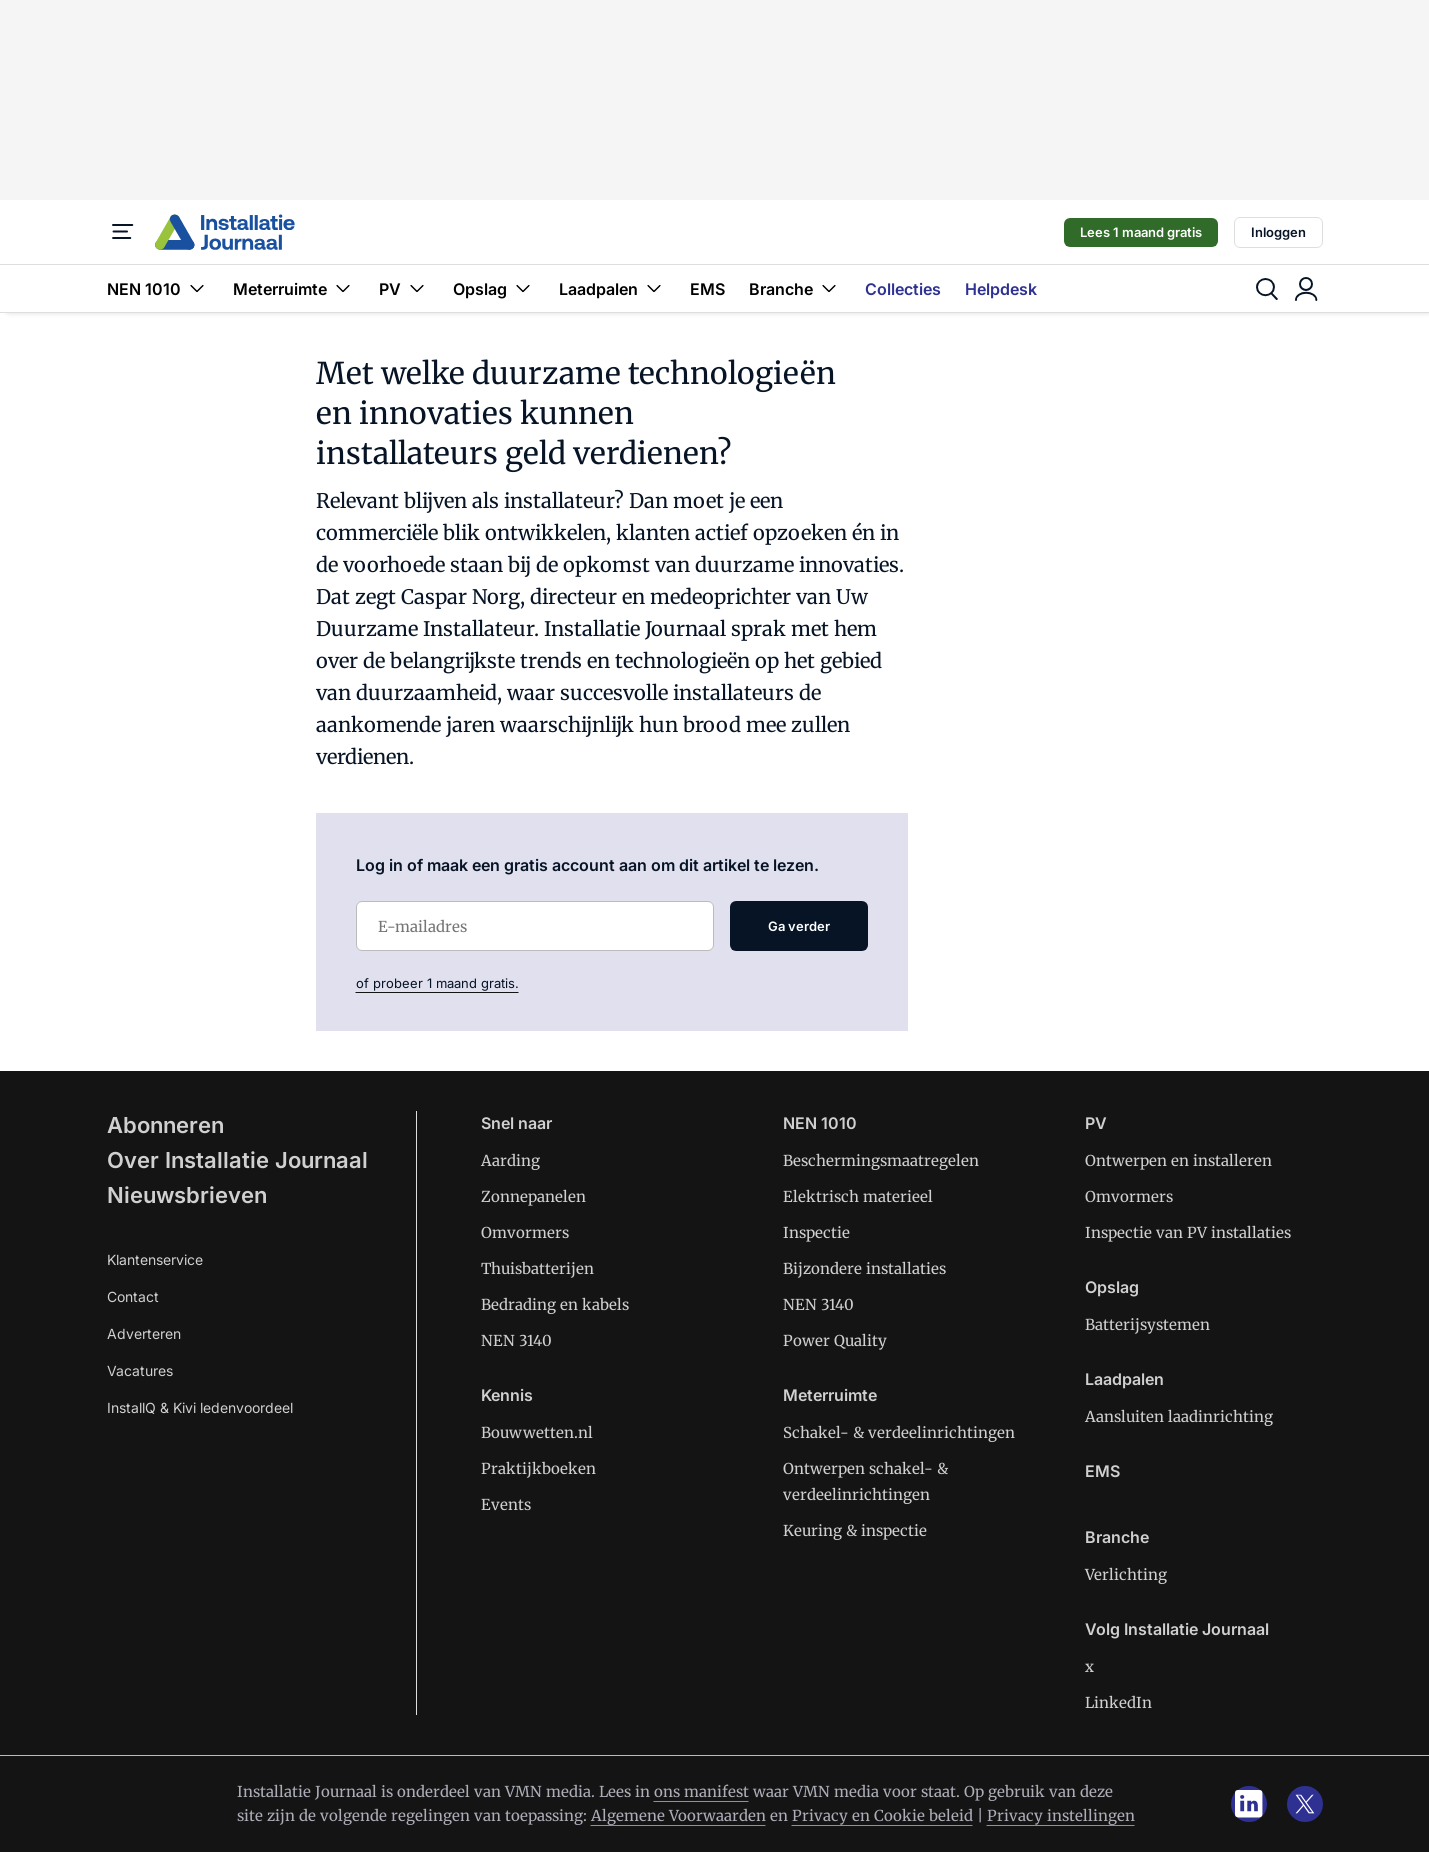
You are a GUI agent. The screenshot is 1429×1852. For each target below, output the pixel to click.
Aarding (510, 1160)
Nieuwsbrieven (187, 1195)
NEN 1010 (158, 288)
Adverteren (144, 1333)
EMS (707, 289)
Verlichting (1126, 1574)
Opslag (494, 288)
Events (506, 1504)
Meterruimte (294, 288)
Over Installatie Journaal (237, 1160)
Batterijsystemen (1147, 1324)
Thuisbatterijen (537, 1268)
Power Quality (835, 1340)
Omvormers (525, 1232)
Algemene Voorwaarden (678, 1815)
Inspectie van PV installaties (1188, 1232)
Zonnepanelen (533, 1196)
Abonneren (165, 1125)
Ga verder (799, 926)
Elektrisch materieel (858, 1196)
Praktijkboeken (538, 1468)
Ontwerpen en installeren (1178, 1160)
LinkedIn (1118, 1702)
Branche (795, 288)
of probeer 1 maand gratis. (437, 983)
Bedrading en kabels (555, 1304)
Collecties (903, 289)
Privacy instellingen (1061, 1815)
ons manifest (701, 1791)
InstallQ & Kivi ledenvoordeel (200, 1407)
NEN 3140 (516, 1340)
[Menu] (123, 232)
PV (404, 288)
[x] (1305, 1804)
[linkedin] (1249, 1804)
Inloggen (1278, 232)
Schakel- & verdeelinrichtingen (899, 1432)
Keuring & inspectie (855, 1530)
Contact (133, 1296)
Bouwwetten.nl (537, 1432)
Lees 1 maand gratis (1141, 232)
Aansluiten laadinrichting (1179, 1416)
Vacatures (140, 1370)
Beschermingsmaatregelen (881, 1160)
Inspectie (816, 1232)
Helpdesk (1001, 289)
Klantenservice (155, 1259)
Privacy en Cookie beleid (882, 1815)
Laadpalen (612, 288)
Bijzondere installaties (864, 1268)
